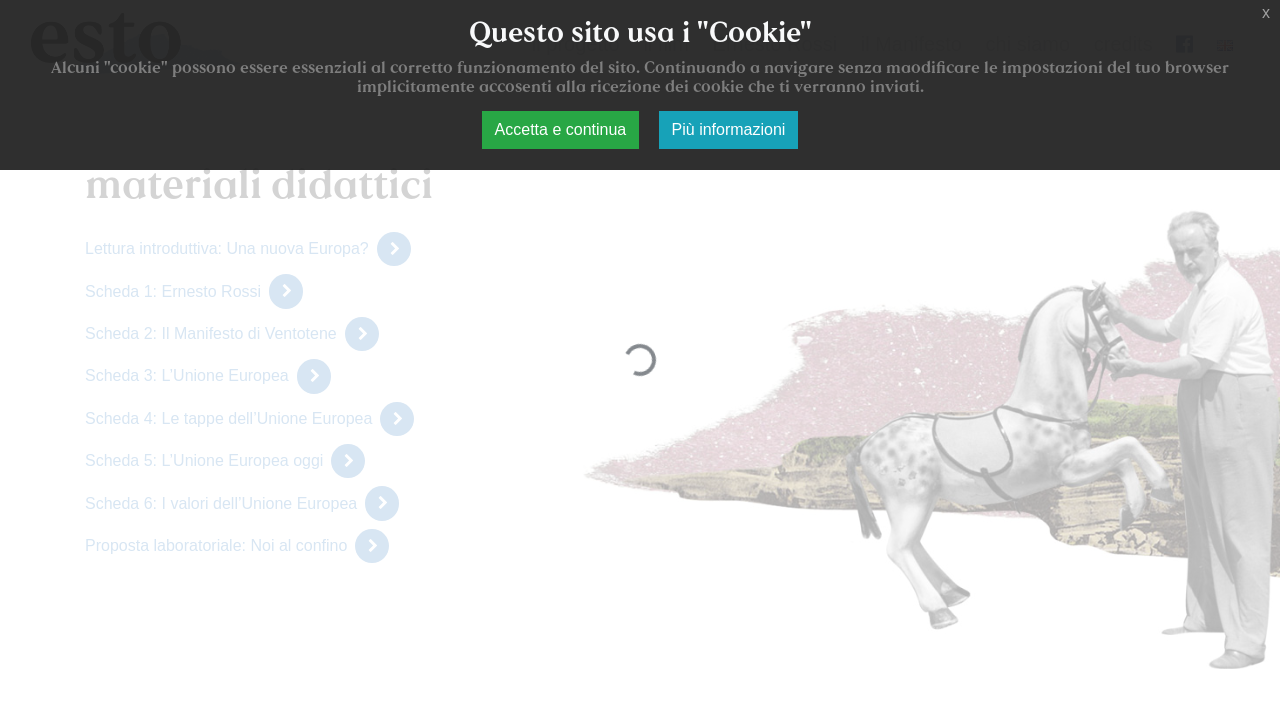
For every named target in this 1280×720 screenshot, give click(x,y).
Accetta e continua (561, 129)
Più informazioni (729, 129)
